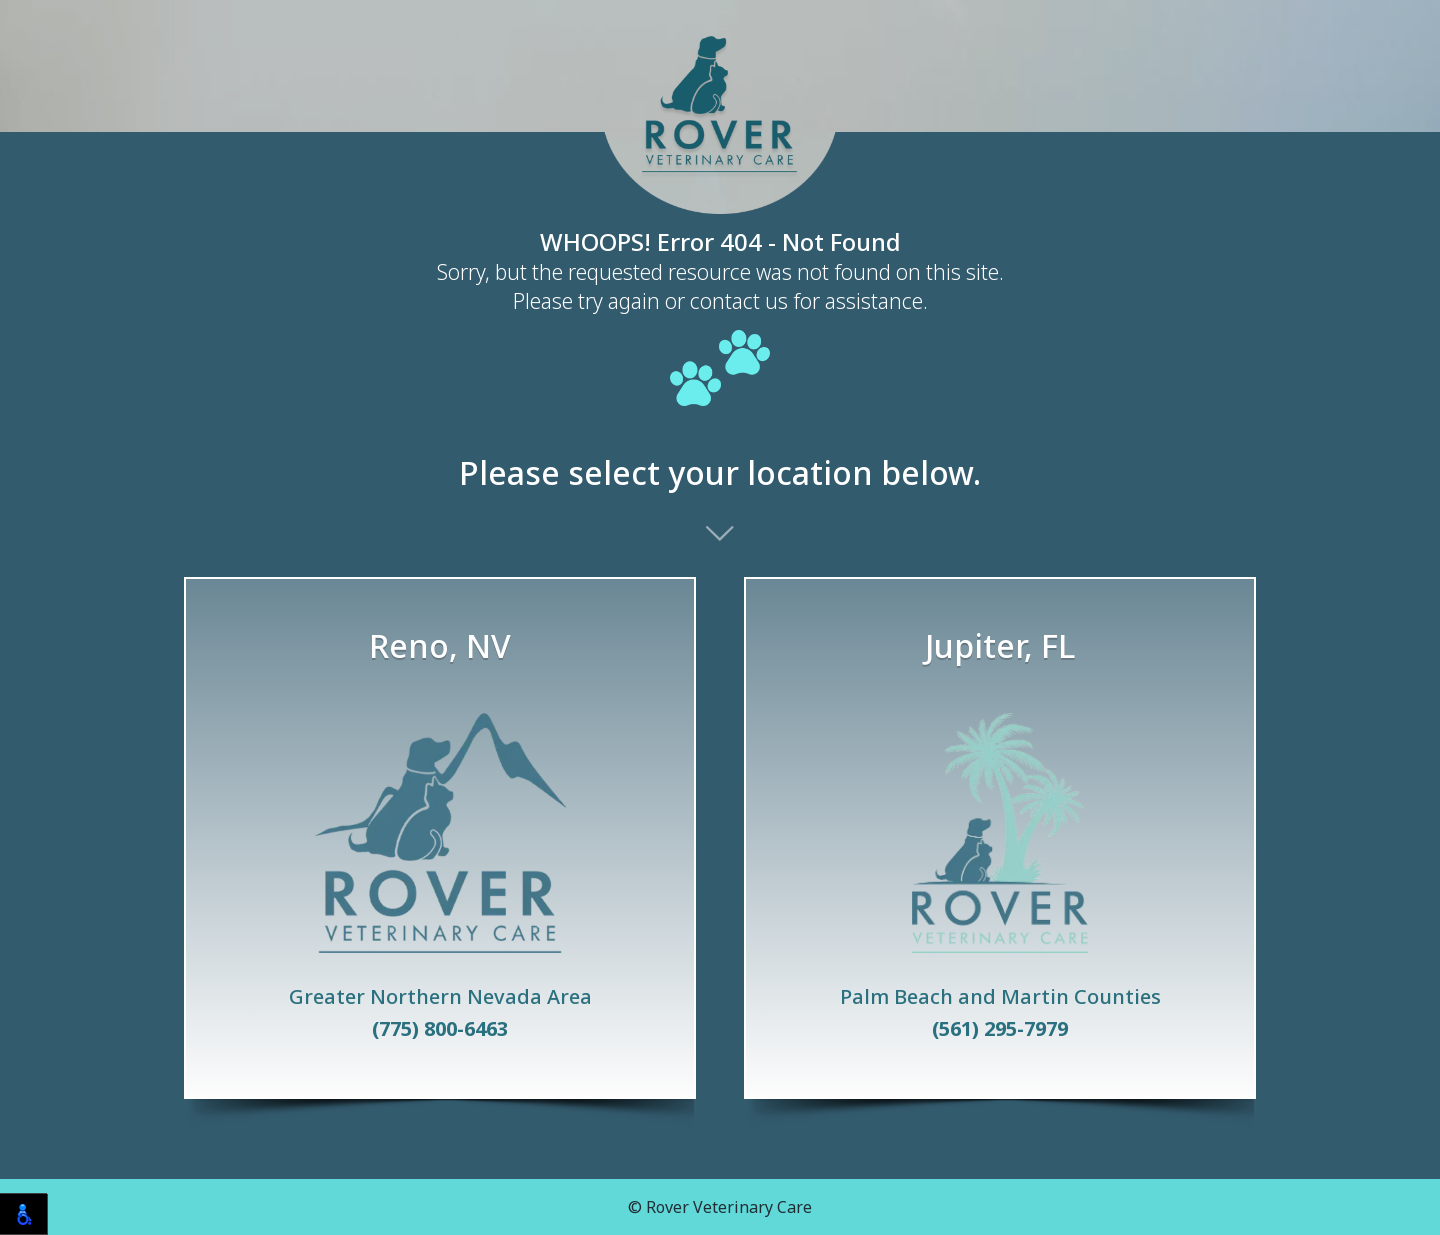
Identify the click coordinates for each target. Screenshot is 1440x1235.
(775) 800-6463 (440, 1029)
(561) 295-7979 (1000, 1029)
